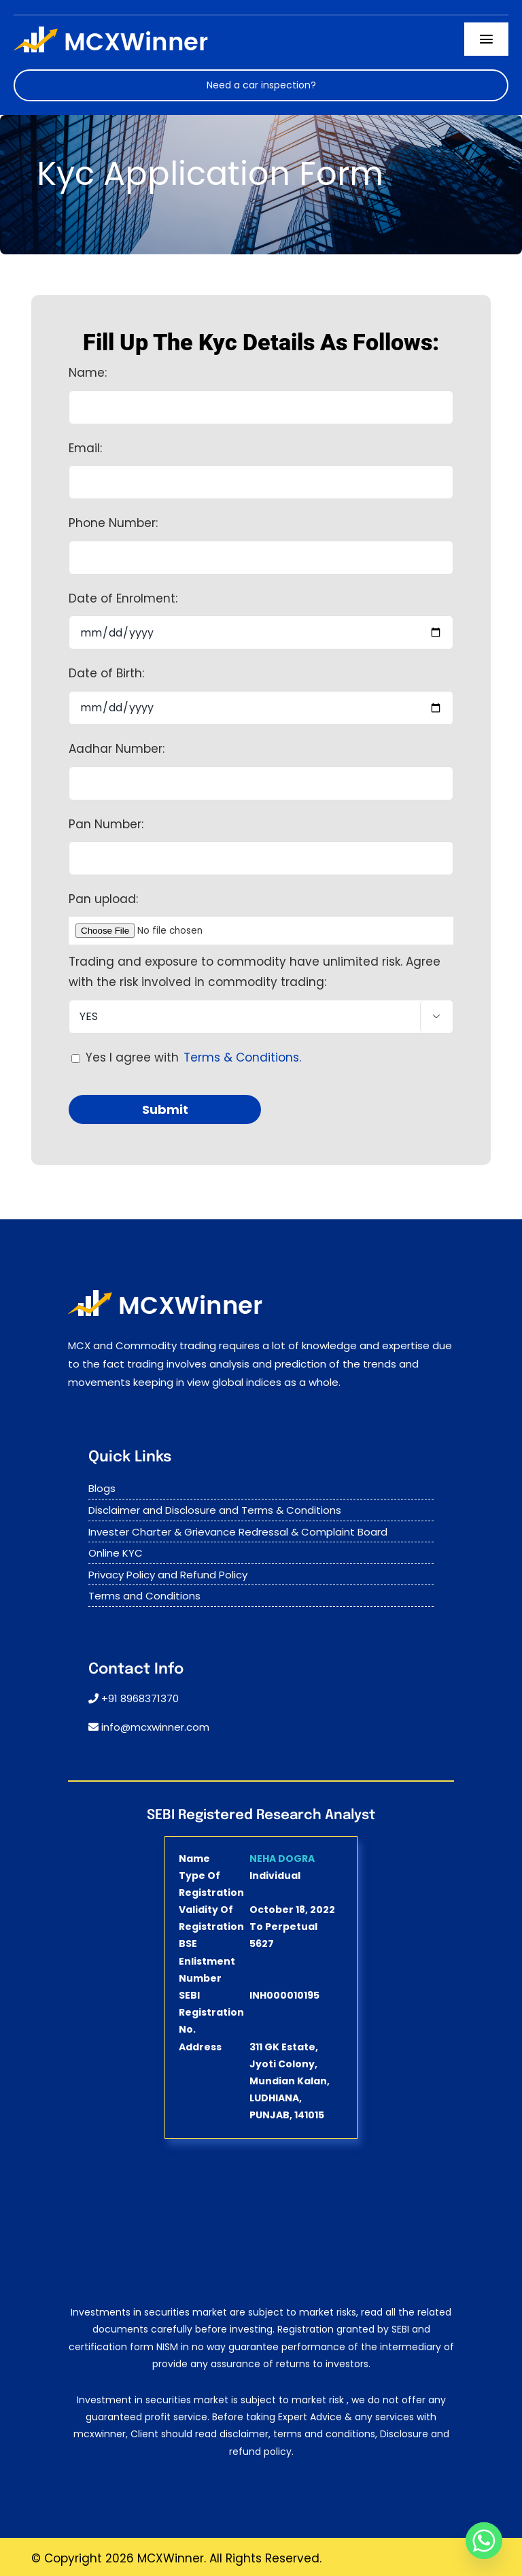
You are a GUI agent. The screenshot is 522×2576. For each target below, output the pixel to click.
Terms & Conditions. (242, 1057)
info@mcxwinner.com (155, 1727)
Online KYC (115, 1553)
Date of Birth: (106, 673)
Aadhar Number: (116, 749)
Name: (88, 373)
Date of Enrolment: (123, 598)
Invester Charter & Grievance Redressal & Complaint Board (237, 1532)
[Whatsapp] (484, 2540)
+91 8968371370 (140, 1698)
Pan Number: (106, 824)
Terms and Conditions (144, 1596)
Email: (85, 448)
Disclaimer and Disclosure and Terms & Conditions (214, 1510)
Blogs (102, 1488)
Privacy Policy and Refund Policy (167, 1574)
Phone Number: (113, 523)
